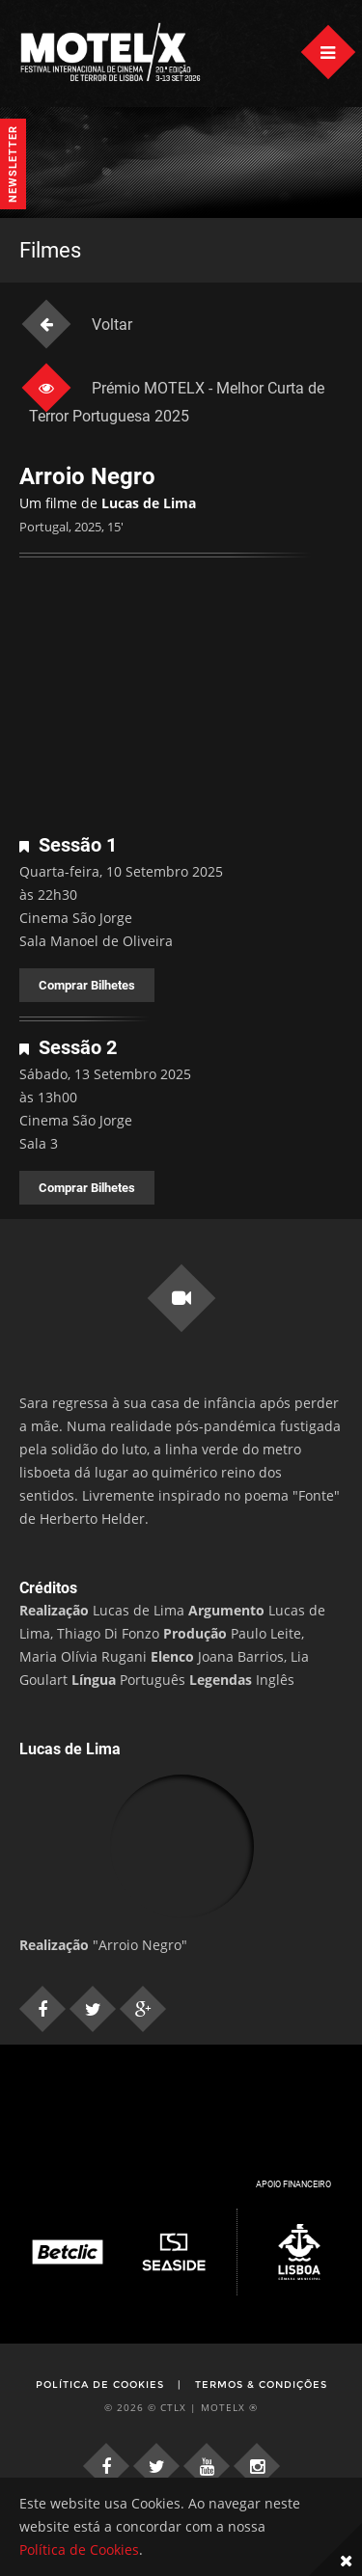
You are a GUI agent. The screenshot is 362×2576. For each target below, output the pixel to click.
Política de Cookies (100, 2384)
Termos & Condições (261, 2384)
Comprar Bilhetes (87, 985)
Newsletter (13, 164)
